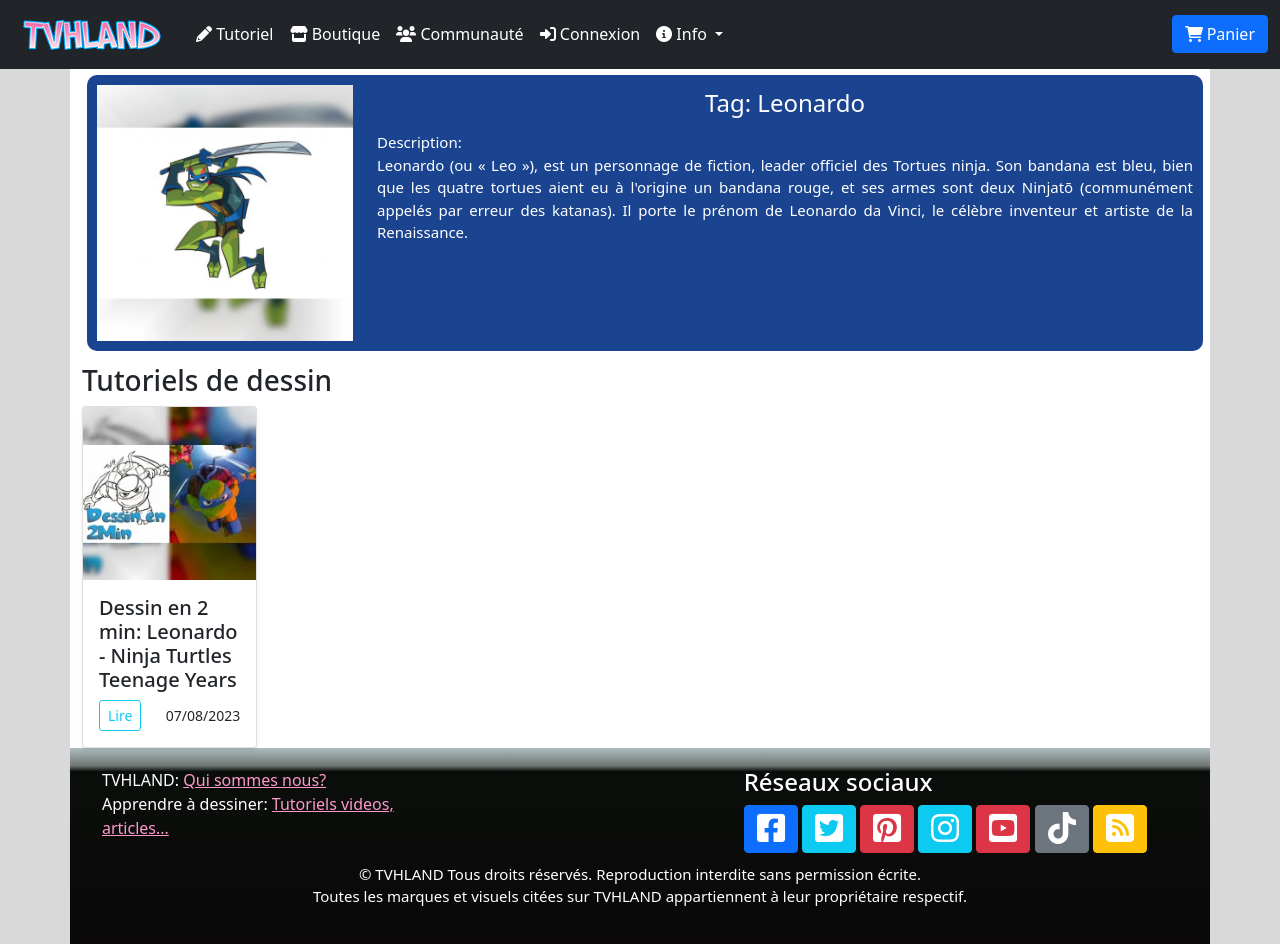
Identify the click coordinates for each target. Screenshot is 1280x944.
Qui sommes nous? (254, 780)
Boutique (335, 34)
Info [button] (683, 34)
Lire (120, 715)
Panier (1220, 34)
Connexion (590, 34)
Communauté (459, 34)
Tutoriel (235, 34)
